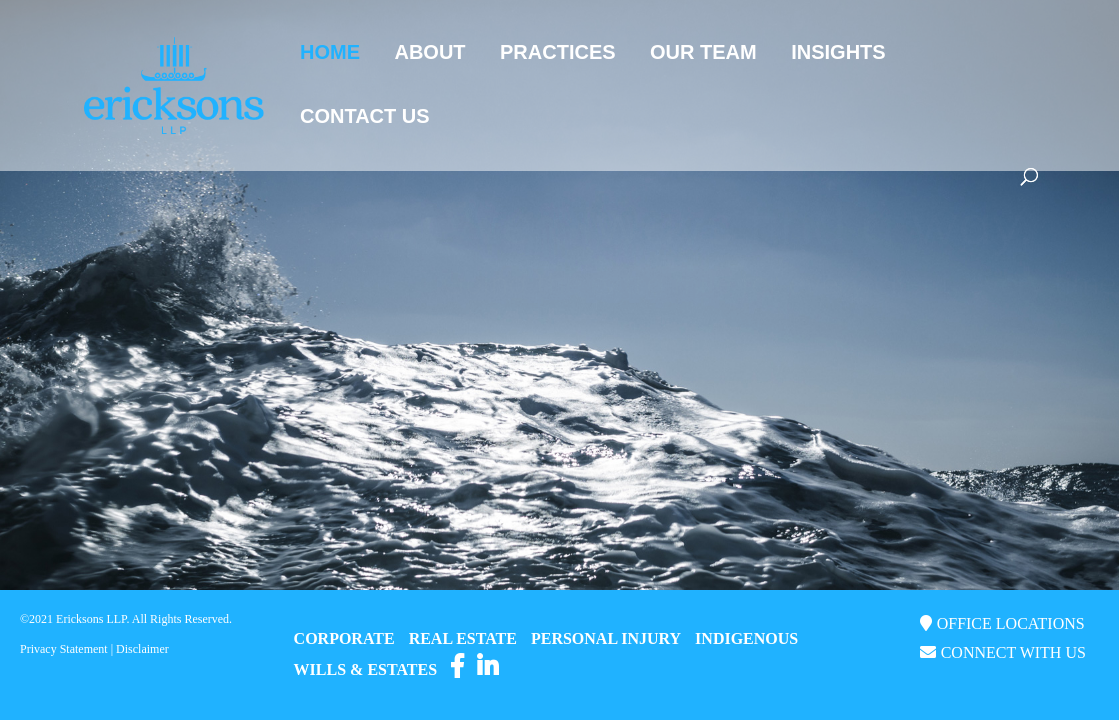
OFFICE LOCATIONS (1011, 623)
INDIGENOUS (746, 638)
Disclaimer (142, 649)
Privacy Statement (64, 649)
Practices (558, 54)
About (429, 54)
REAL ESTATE (463, 638)
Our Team (703, 54)
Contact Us (365, 118)
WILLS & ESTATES (365, 669)
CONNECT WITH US (1013, 652)
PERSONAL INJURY (606, 638)
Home (330, 54)
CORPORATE (344, 638)
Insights (838, 54)
